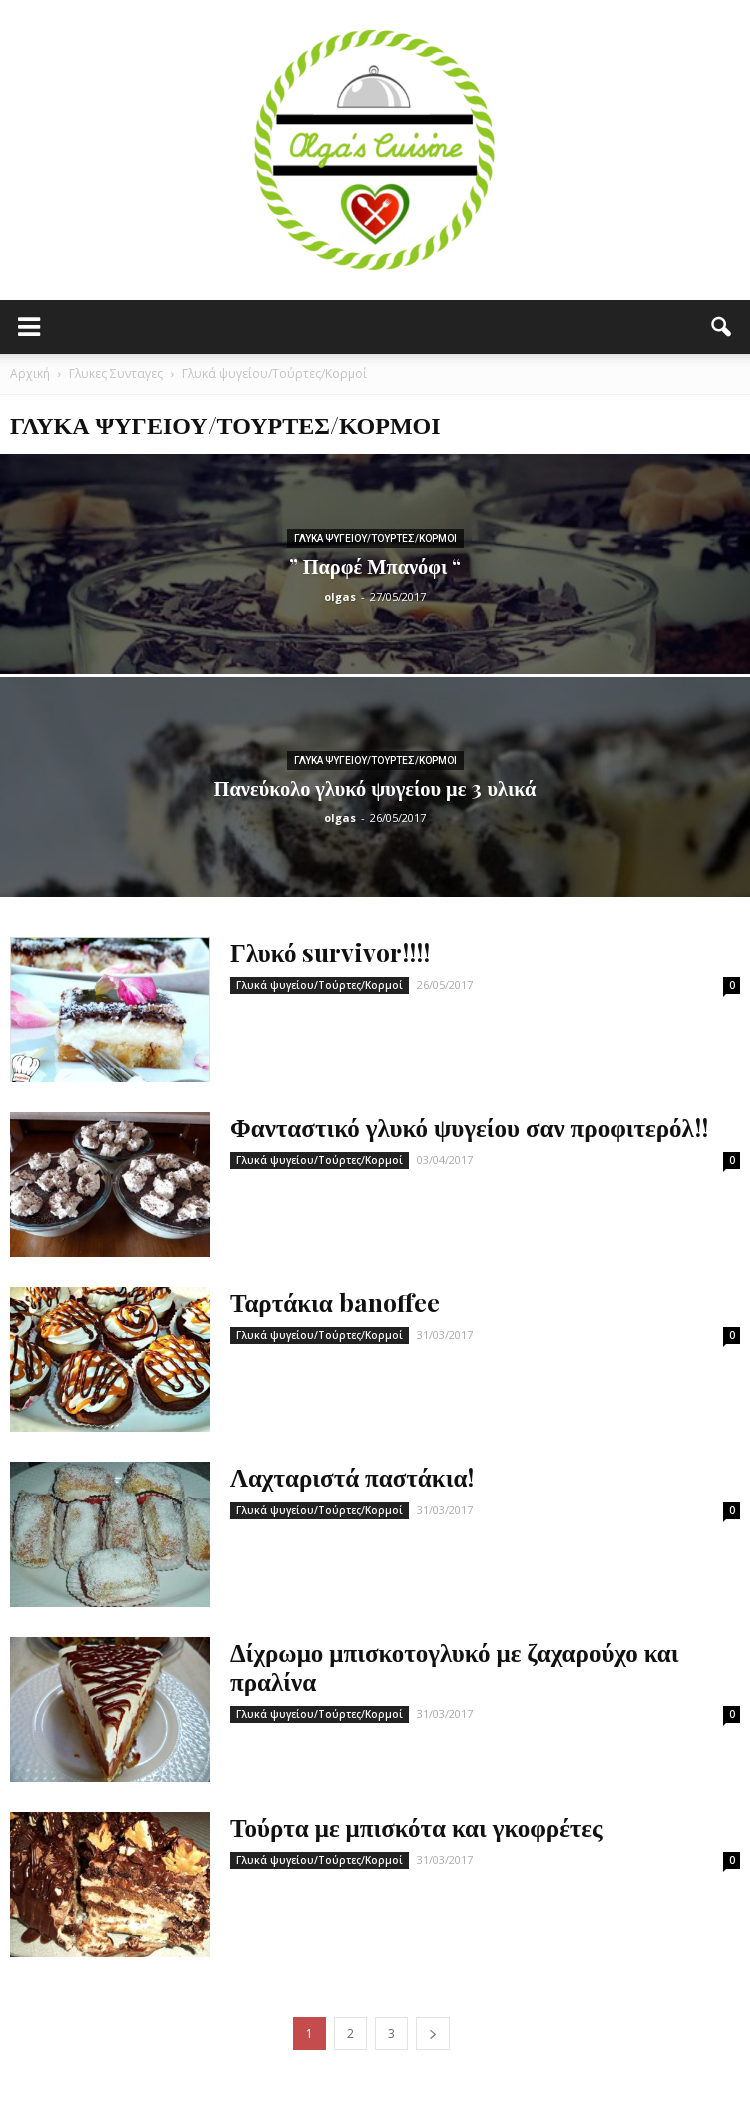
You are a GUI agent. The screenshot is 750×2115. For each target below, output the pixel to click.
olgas (340, 596)
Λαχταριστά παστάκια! (352, 1476)
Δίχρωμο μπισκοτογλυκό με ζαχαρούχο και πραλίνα (454, 1666)
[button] (722, 327)
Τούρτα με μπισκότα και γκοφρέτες (416, 1826)
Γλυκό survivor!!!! (330, 951)
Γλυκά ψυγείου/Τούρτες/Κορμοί (375, 538)
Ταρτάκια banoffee (335, 1301)
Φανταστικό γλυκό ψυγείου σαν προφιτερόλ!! (469, 1126)
